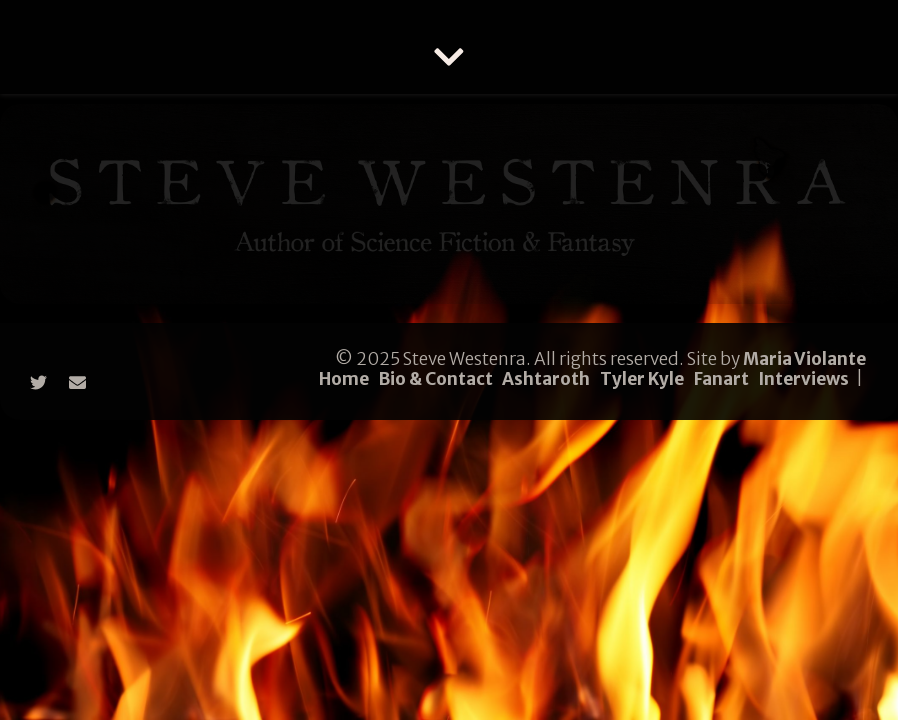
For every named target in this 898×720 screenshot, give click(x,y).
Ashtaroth (546, 379)
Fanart (721, 379)
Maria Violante (804, 359)
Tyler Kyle (642, 379)
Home (344, 379)
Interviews (803, 379)
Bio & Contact (436, 379)
